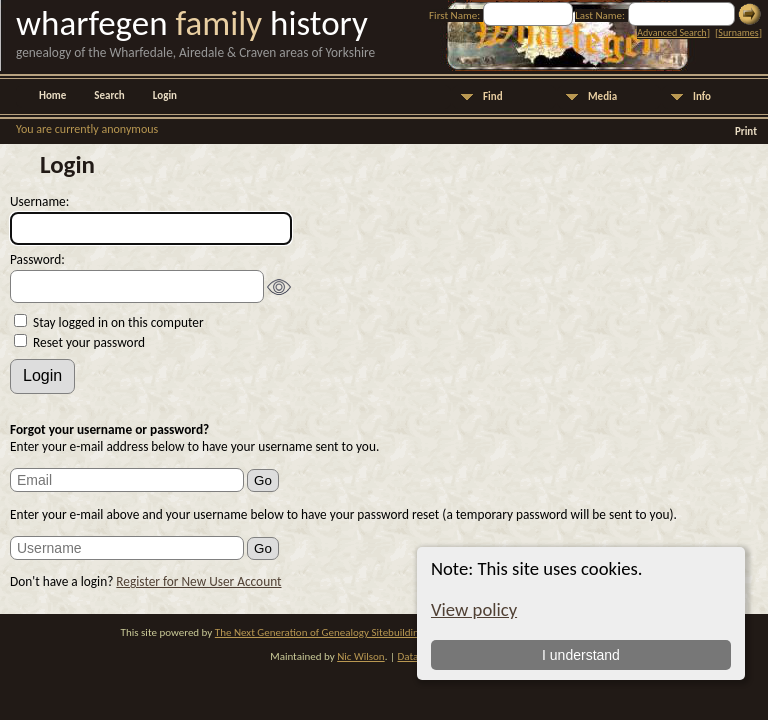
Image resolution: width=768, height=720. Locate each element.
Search (109, 95)
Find (493, 96)
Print (746, 131)
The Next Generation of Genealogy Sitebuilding (319, 632)
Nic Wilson (360, 656)
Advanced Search (671, 32)
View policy (474, 609)
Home (52, 95)
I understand (581, 655)
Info (702, 96)
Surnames (738, 32)
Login (165, 95)
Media (602, 96)
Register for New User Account (198, 581)
